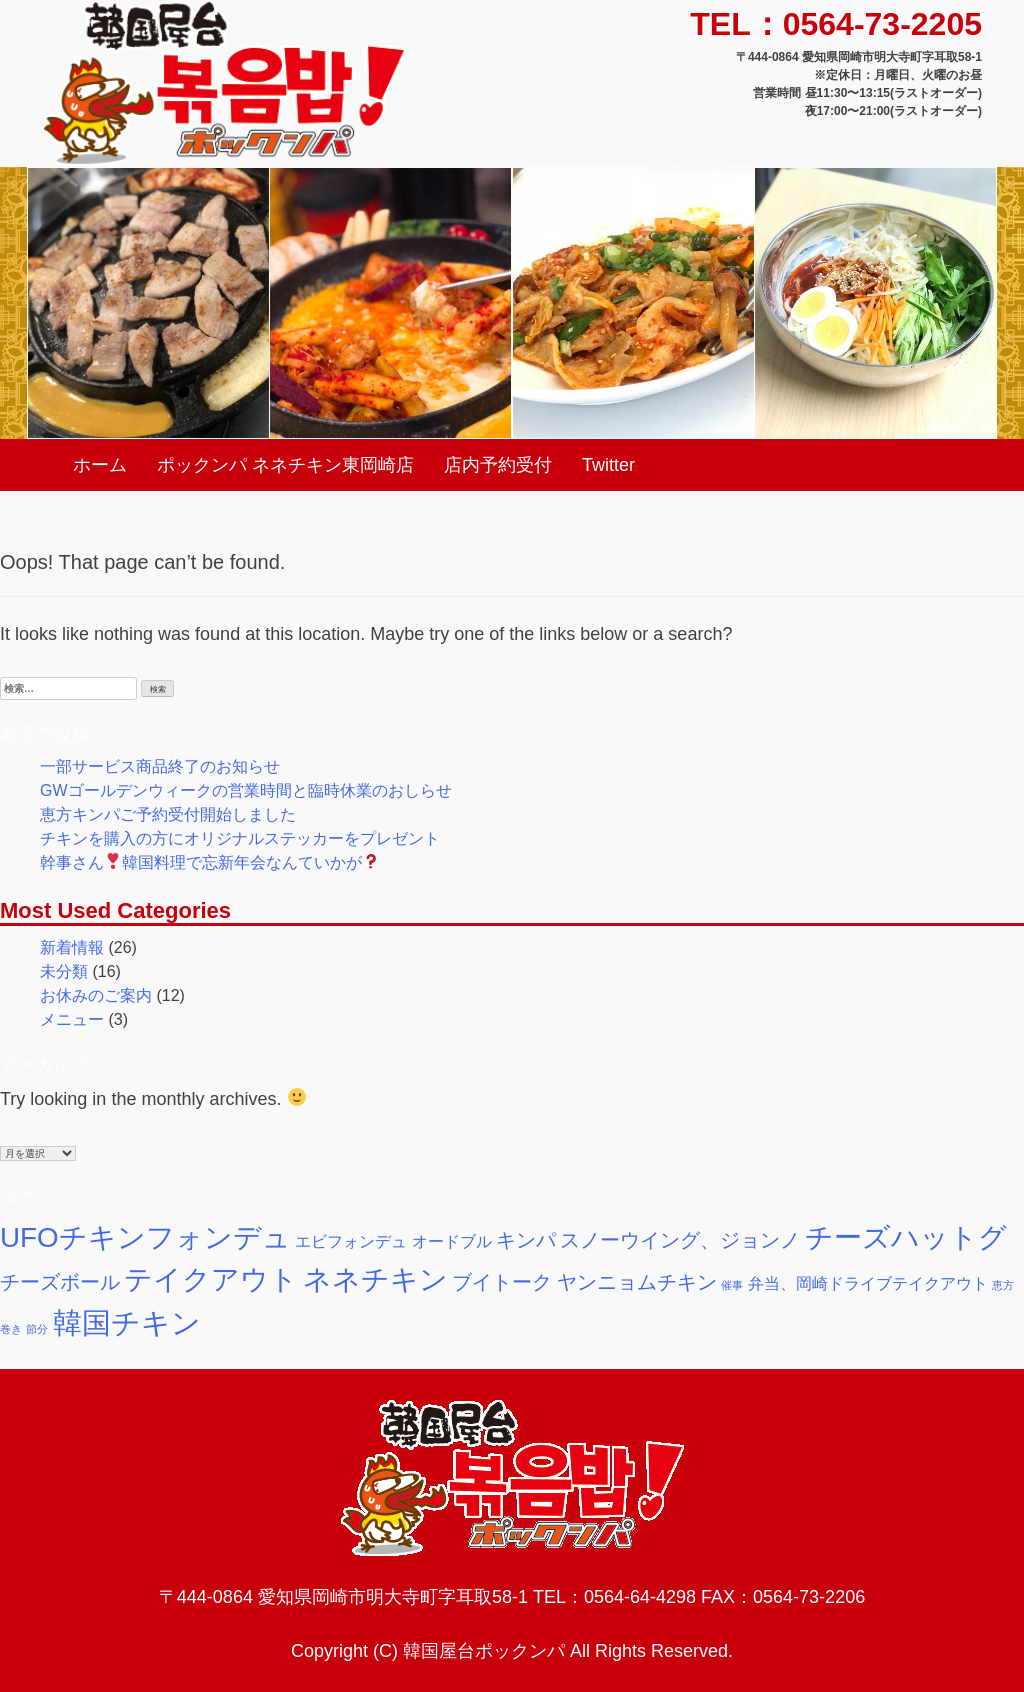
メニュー (72, 1019)
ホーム (100, 465)
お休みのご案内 (96, 995)
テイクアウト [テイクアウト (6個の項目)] (211, 1279)
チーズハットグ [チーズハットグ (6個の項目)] (906, 1237)
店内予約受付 (498, 465)
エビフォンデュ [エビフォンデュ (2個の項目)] (351, 1241)
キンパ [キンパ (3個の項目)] (526, 1240)
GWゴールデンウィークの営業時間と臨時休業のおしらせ (246, 790)
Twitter (608, 465)
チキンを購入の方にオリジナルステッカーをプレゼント (240, 838)
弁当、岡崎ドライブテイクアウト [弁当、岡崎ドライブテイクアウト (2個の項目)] (868, 1283)
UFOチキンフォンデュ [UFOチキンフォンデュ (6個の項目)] (145, 1237)
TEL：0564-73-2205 (836, 24)
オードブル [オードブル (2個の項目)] (452, 1241)
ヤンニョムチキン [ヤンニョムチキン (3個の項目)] (637, 1282)
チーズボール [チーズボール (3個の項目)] (60, 1282)
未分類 (64, 971)
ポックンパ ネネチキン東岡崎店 (285, 465)
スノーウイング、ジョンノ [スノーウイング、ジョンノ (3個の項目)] (680, 1240)
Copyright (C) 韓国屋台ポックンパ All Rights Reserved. (512, 1651)
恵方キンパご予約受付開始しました (168, 814)
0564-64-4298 (640, 1597)
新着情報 (72, 947)
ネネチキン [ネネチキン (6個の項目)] (375, 1279)
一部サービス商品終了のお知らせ (160, 766)
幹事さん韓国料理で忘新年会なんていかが (209, 862)
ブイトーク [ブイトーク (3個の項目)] (502, 1282)
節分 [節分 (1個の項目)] (37, 1329)
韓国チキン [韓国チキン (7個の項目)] (127, 1322)
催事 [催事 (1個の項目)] (732, 1285)
